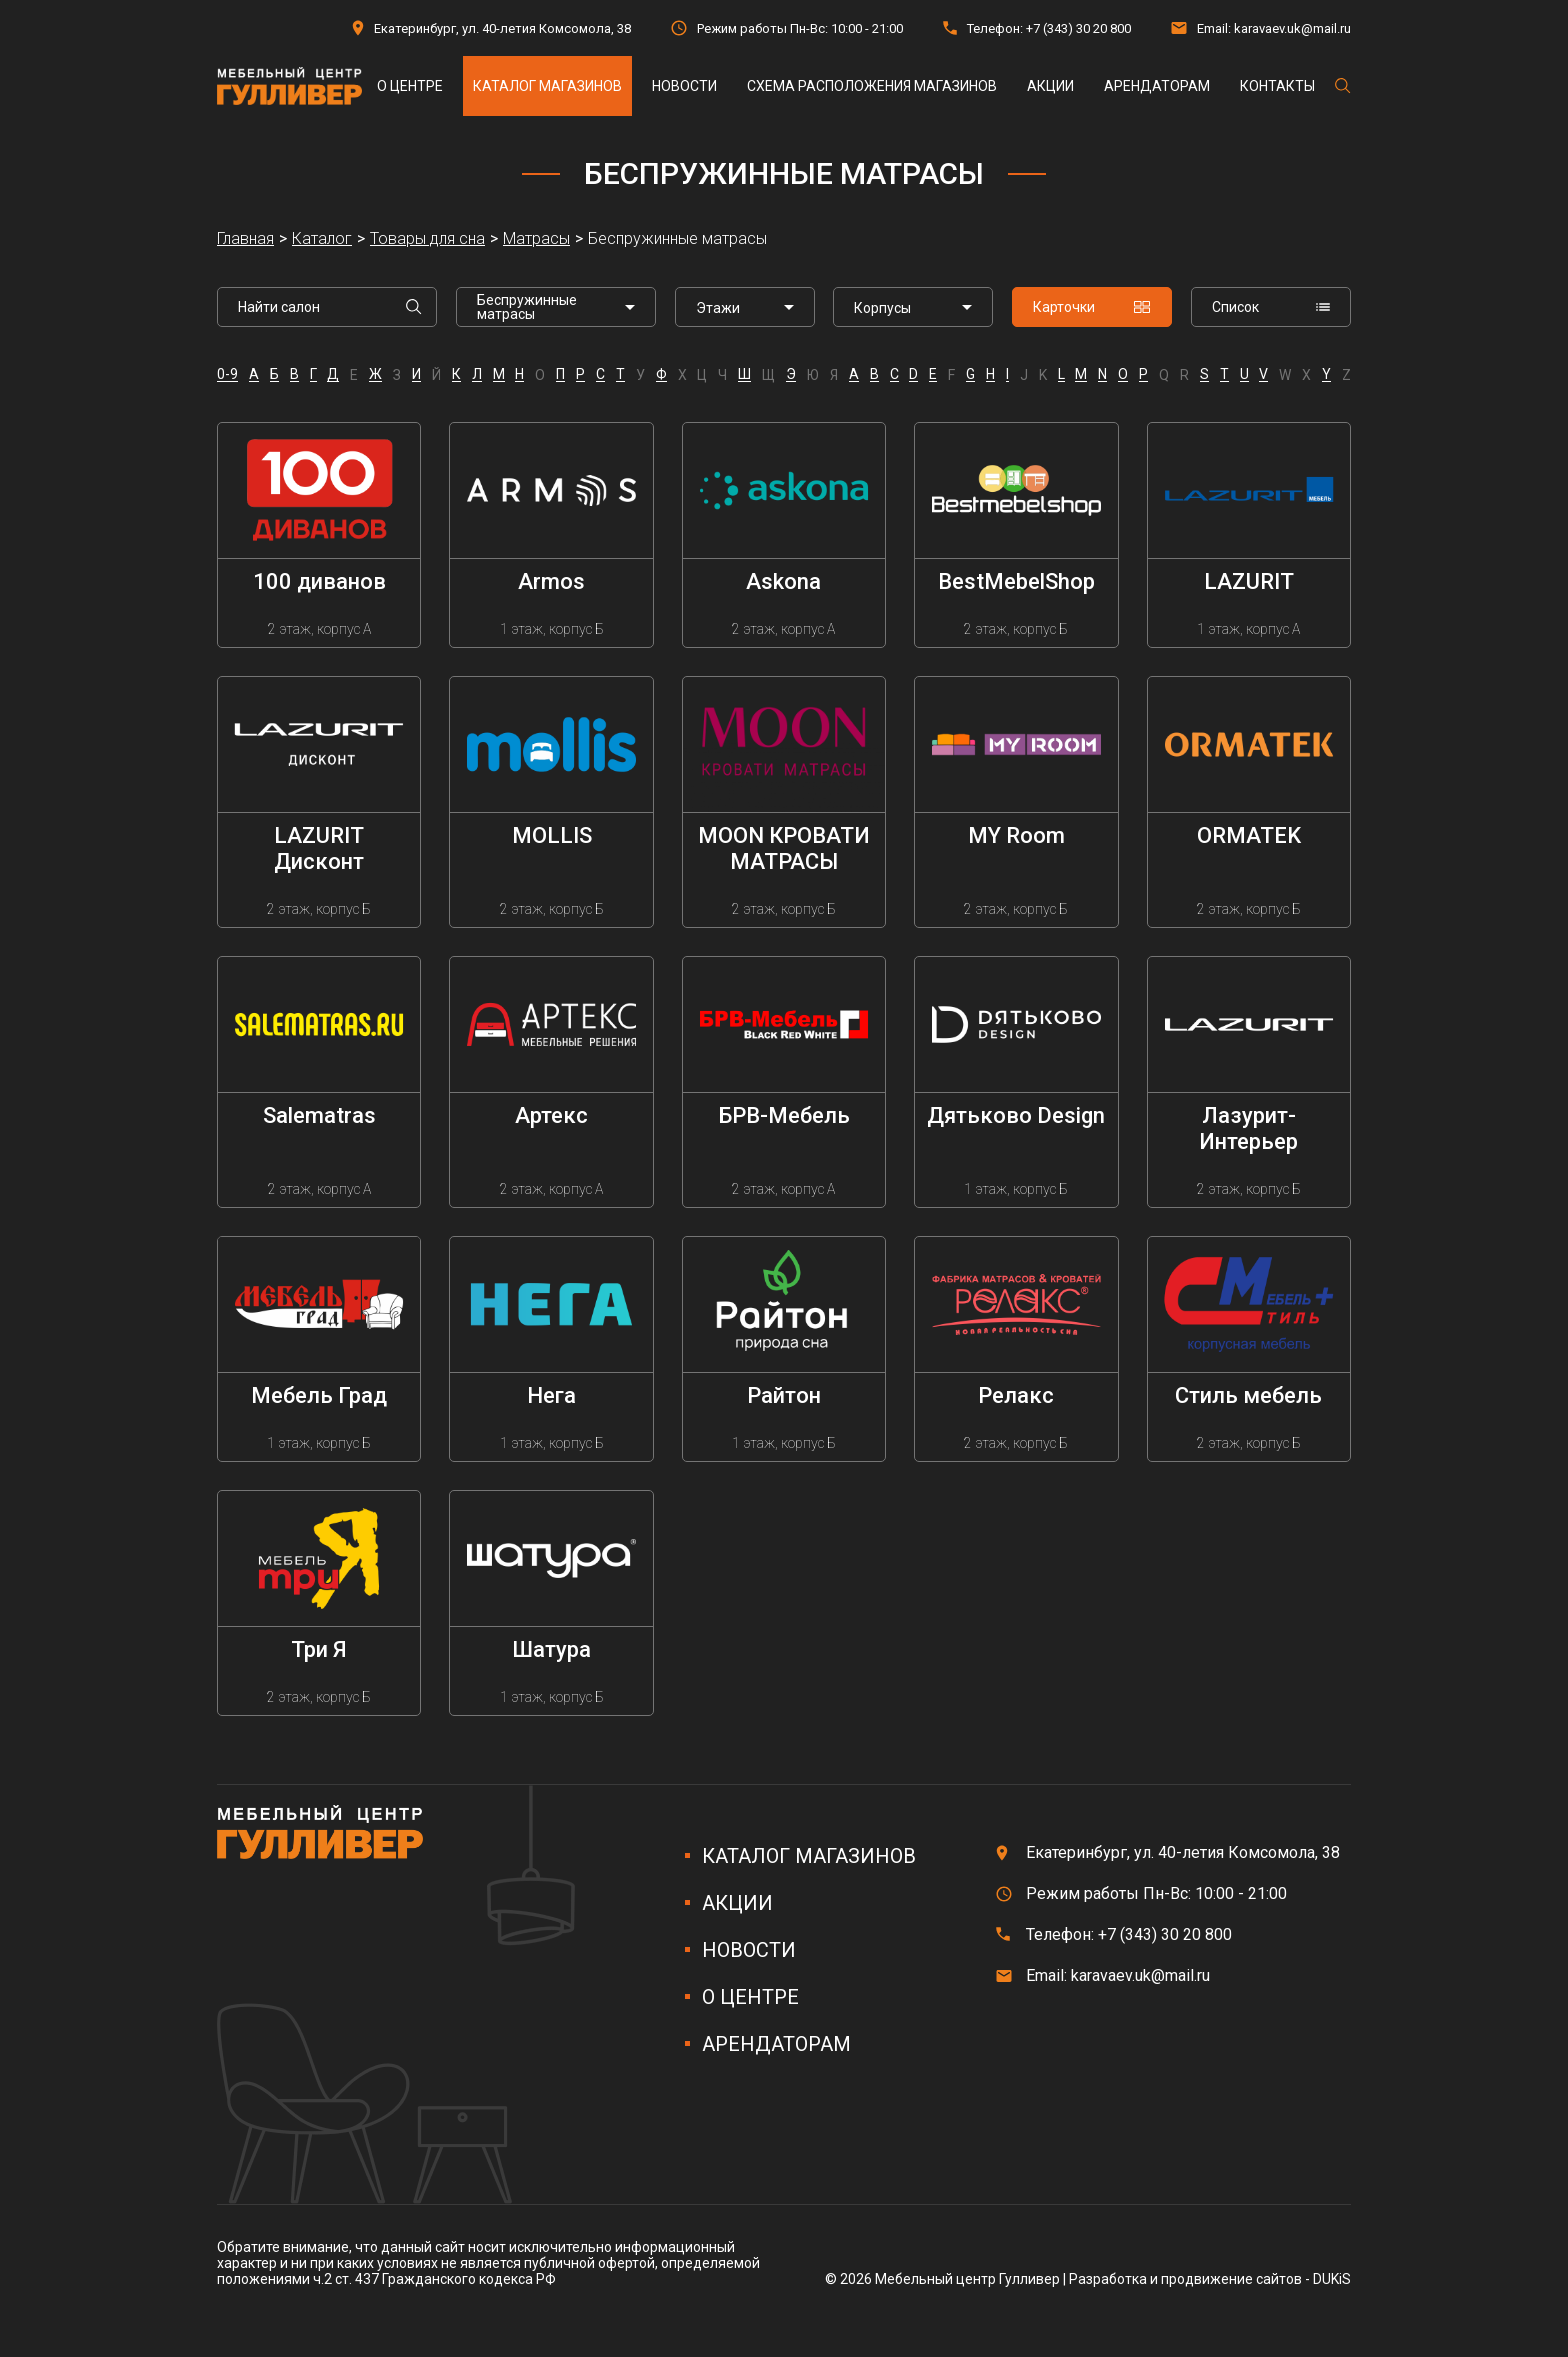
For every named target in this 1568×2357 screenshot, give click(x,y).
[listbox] (745, 307)
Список (1271, 307)
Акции (1050, 86)
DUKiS (1332, 2279)
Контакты (1277, 86)
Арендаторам (1157, 86)
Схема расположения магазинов (872, 86)
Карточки (1092, 307)
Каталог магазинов (547, 86)
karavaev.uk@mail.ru (1292, 28)
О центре (410, 86)
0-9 (227, 374)
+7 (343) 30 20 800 (1078, 28)
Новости (684, 86)
